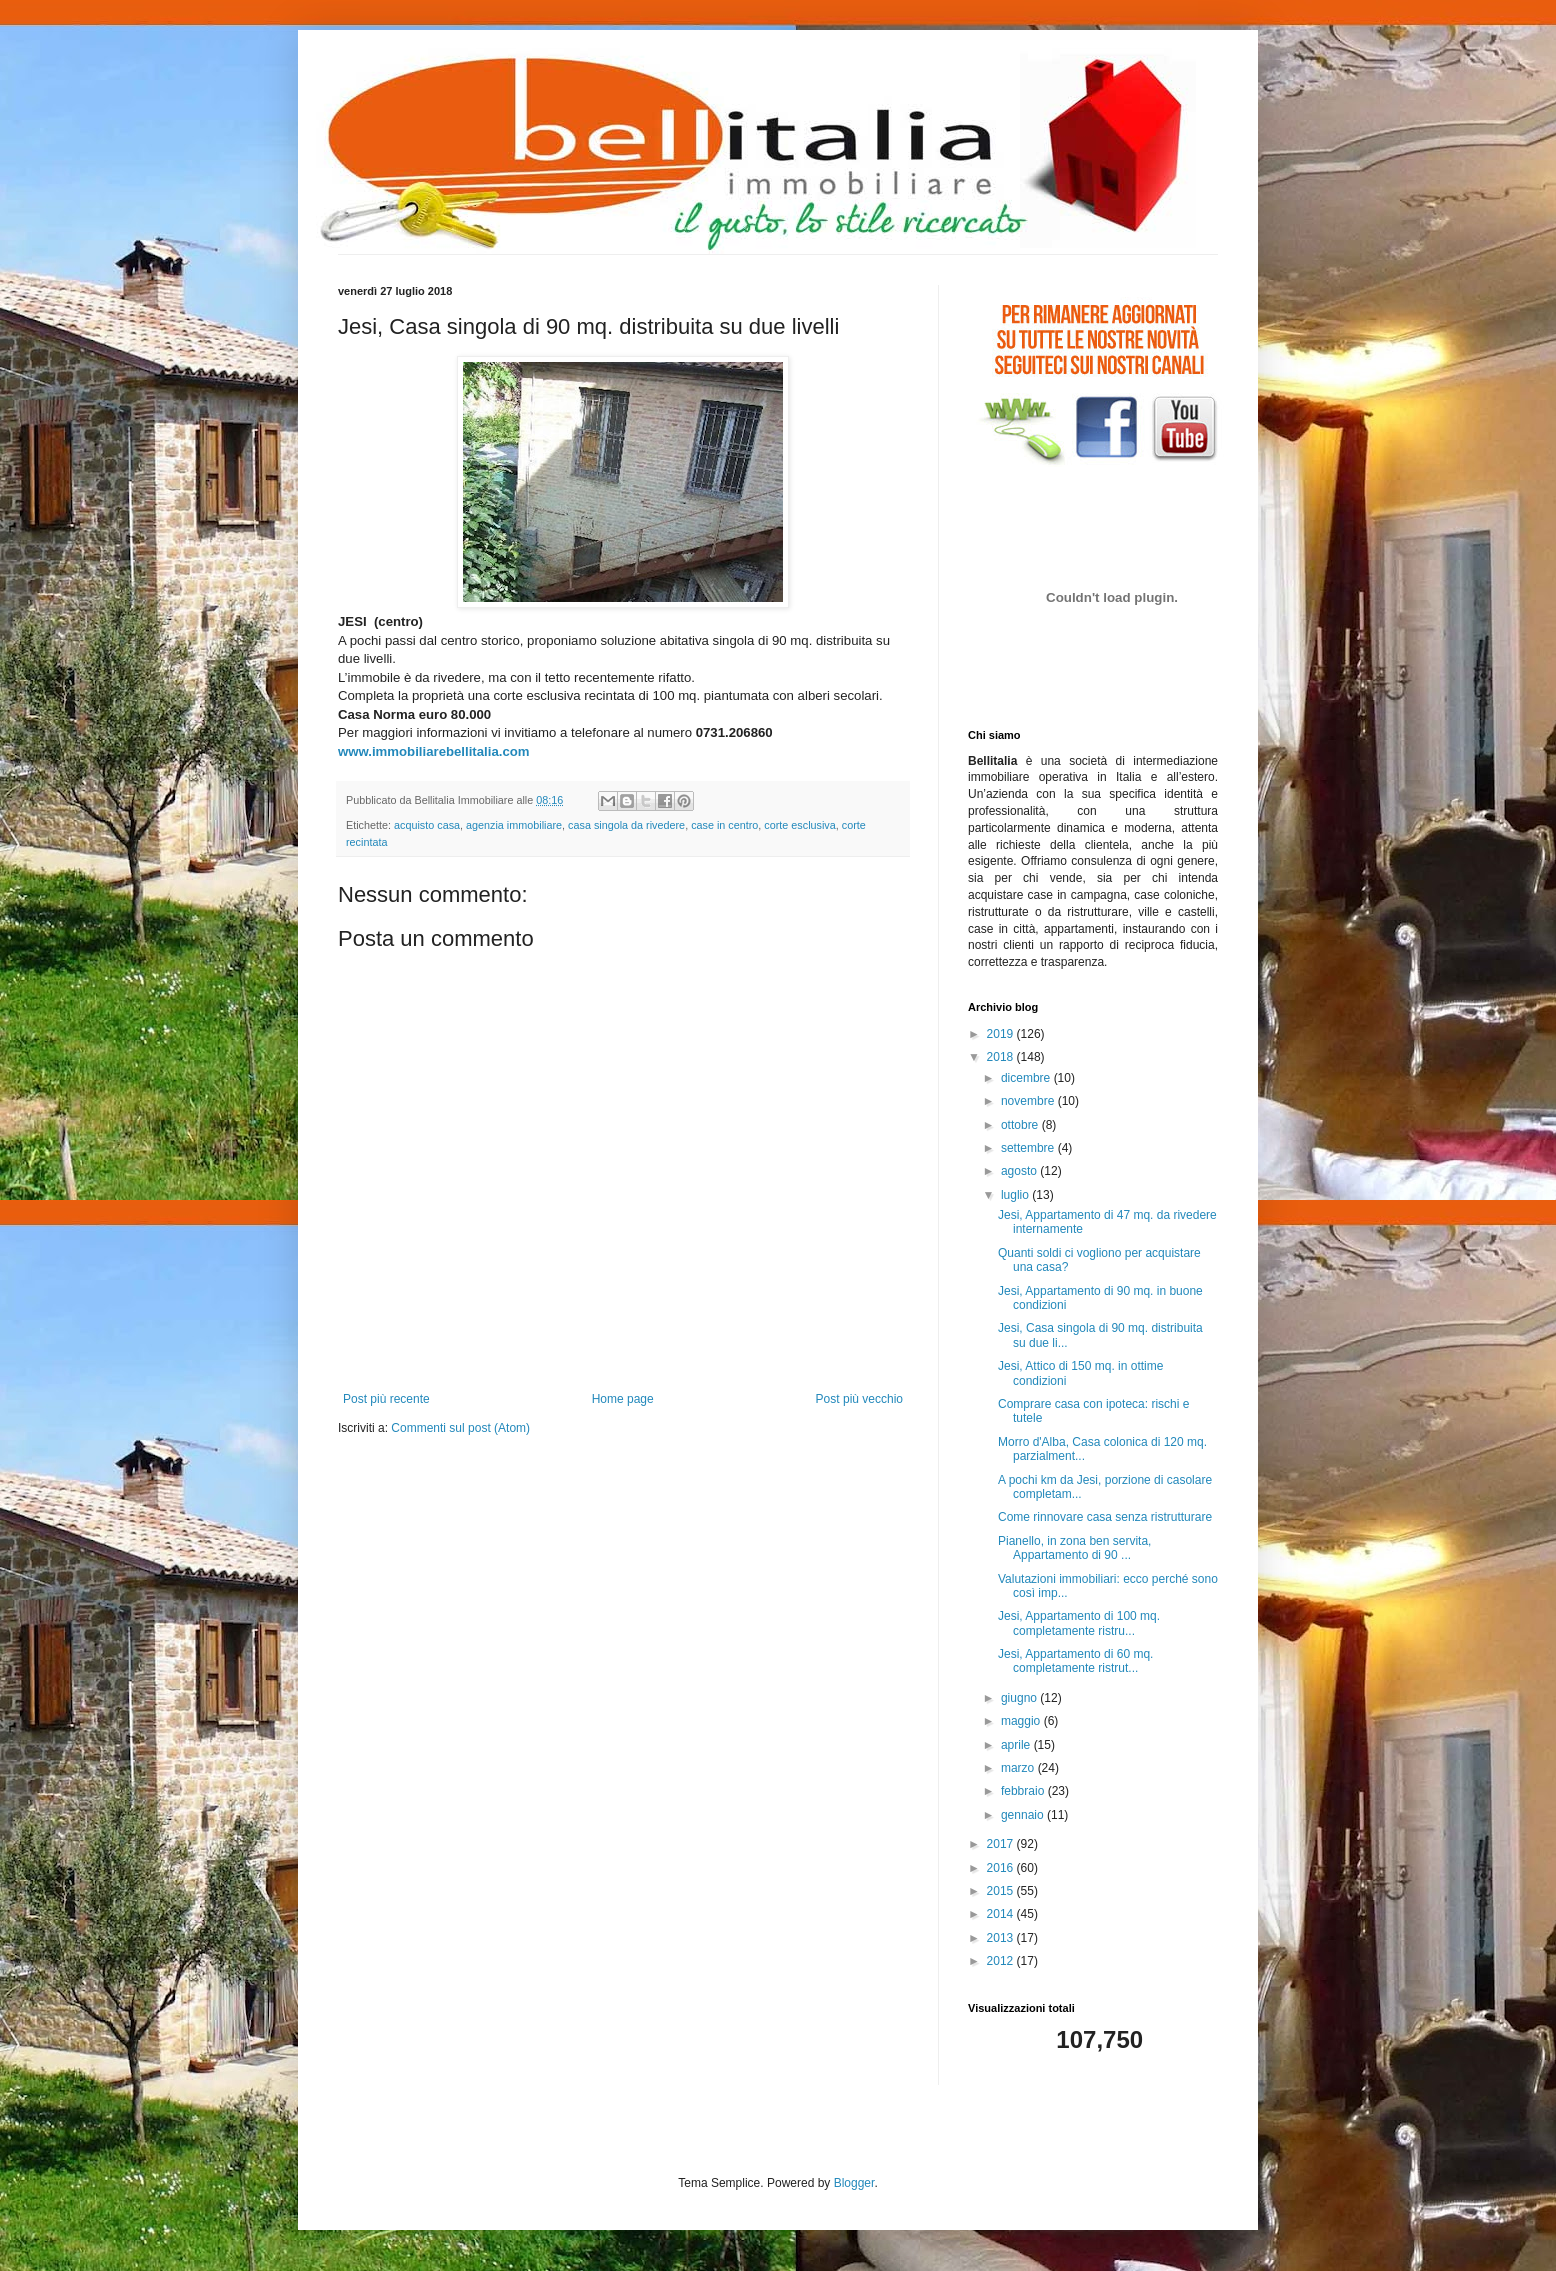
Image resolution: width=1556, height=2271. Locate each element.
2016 (1002, 1868)
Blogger (854, 2183)
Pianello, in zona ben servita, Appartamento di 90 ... (1074, 1548)
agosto (1020, 1171)
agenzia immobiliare (514, 825)
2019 (1002, 1034)
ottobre (1021, 1125)
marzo (1019, 1768)
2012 (1002, 1961)
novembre (1029, 1101)
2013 (1002, 1938)
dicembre (1027, 1078)
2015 (1002, 1891)
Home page (623, 1399)
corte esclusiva (799, 825)
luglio (1016, 1195)
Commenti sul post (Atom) (460, 1428)
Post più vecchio (859, 1399)
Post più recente (386, 1399)
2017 (1002, 1844)
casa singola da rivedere (626, 825)
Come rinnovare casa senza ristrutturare (1105, 1517)
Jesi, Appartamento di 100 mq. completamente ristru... (1079, 1623)
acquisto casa (427, 825)
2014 (1002, 1914)
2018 (1002, 1057)
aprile (1017, 1745)
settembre (1029, 1148)
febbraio (1024, 1791)
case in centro (724, 825)
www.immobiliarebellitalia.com (434, 751)
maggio (1022, 1721)
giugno (1020, 1698)
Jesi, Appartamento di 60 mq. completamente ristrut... (1075, 1661)
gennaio (1024, 1815)
